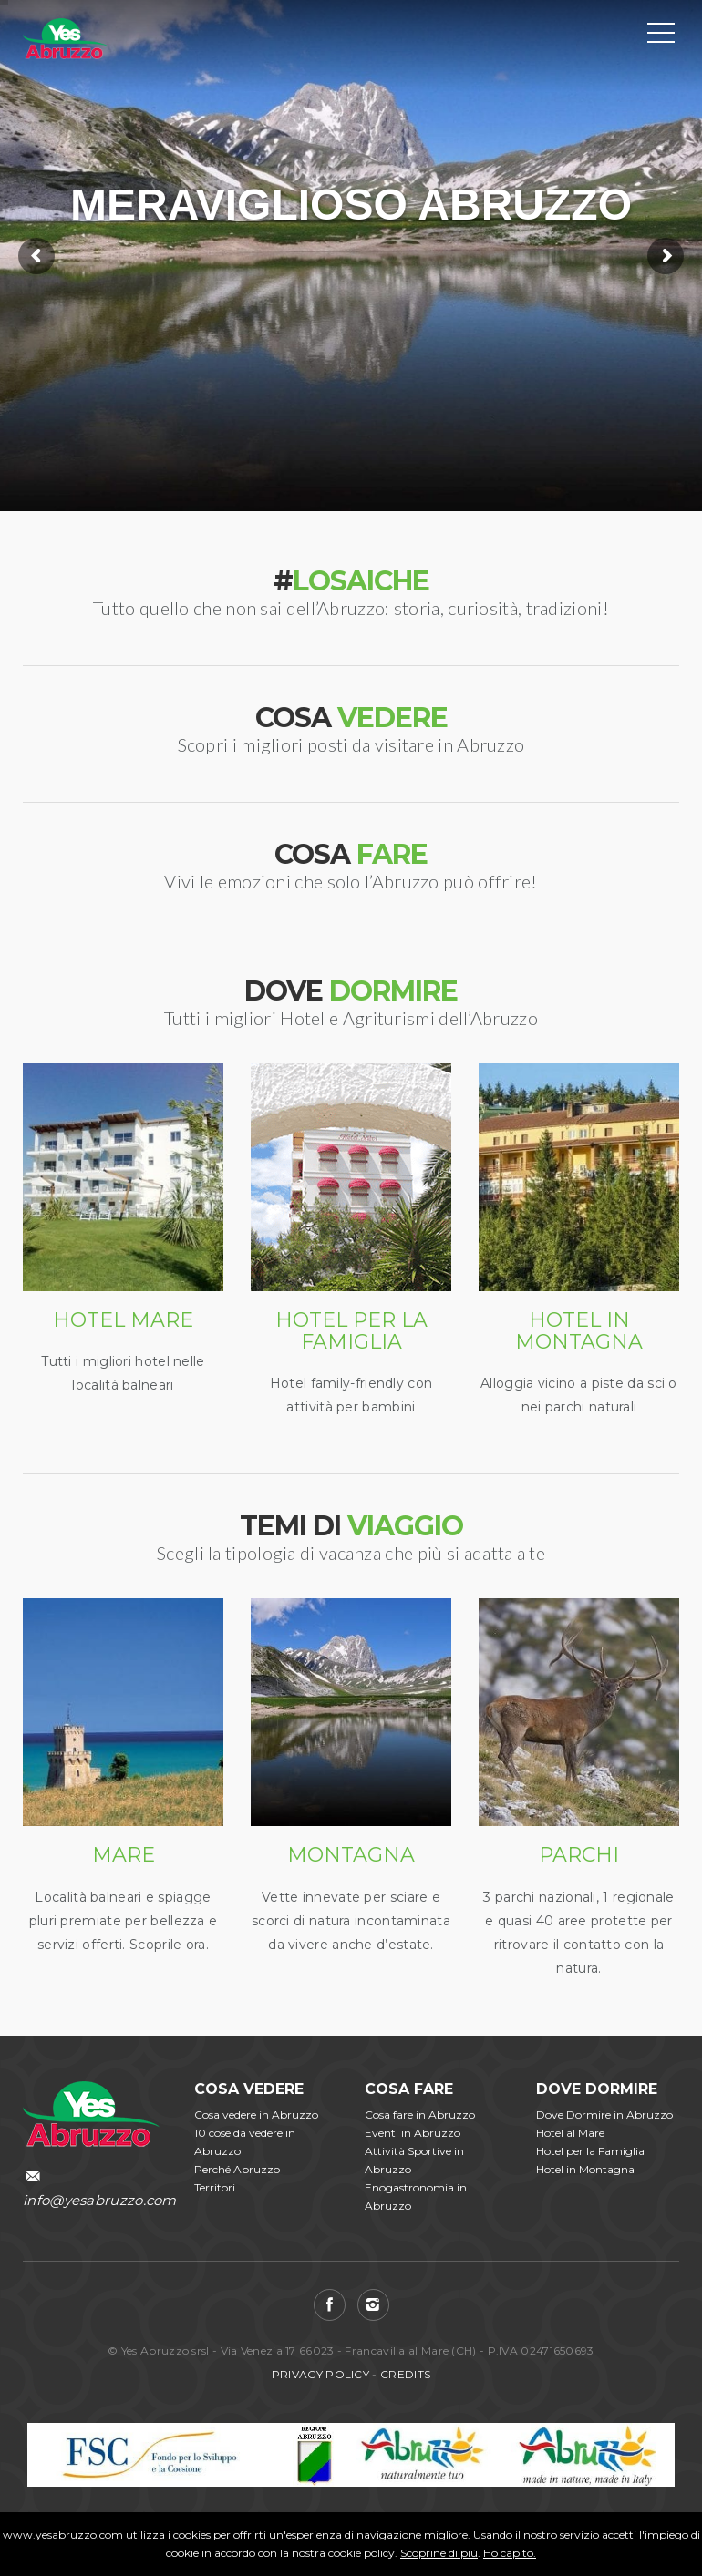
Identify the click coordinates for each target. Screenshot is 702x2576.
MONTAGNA (351, 1854)
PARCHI (579, 1854)
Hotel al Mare (570, 2133)
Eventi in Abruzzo (412, 2133)
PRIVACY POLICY (320, 2374)
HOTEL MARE (123, 1320)
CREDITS (405, 2374)
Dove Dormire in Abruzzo (604, 2114)
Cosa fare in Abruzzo (420, 2114)
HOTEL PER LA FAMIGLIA (351, 1331)
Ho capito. (509, 2553)
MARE (123, 1854)
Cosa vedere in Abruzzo (256, 2114)
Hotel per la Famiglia (590, 2151)
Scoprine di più (439, 2553)
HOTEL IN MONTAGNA (579, 1331)
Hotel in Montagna (585, 2169)
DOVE (351, 991)
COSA (351, 717)
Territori (214, 2187)
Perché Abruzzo (237, 2169)
